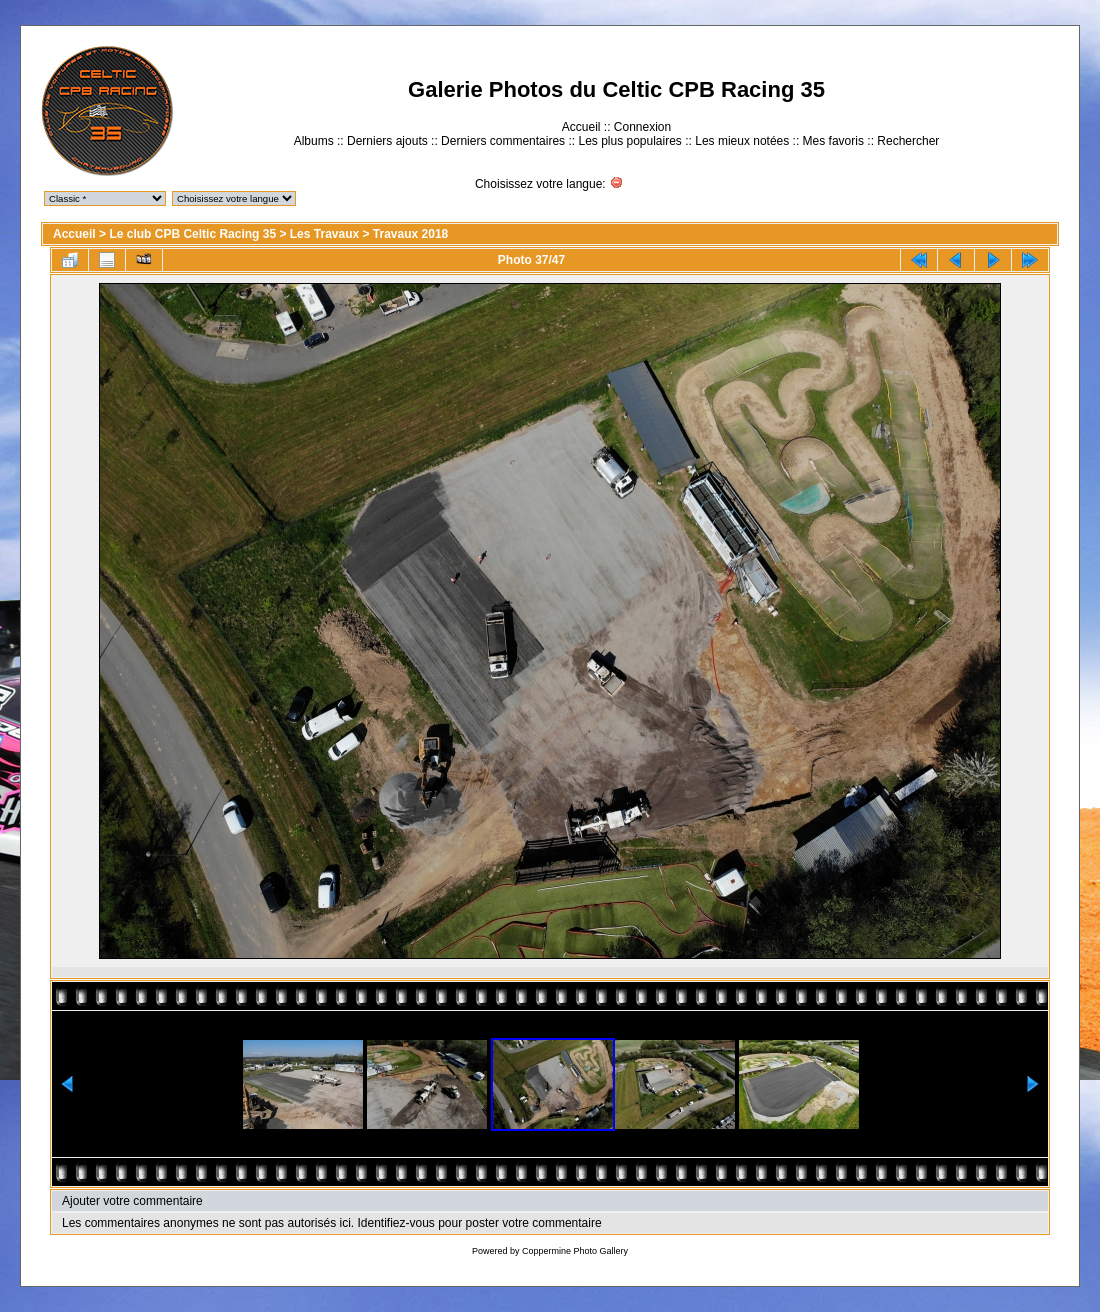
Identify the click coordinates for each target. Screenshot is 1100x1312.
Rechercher (908, 141)
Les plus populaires (629, 141)
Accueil (581, 127)
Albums (314, 141)
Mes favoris (833, 141)
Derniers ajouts (387, 141)
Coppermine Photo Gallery (575, 1251)
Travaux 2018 (410, 234)
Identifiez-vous (395, 1223)
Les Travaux (324, 234)
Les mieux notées (742, 141)
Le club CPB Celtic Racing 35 (192, 234)
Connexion (642, 127)
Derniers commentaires (503, 141)
